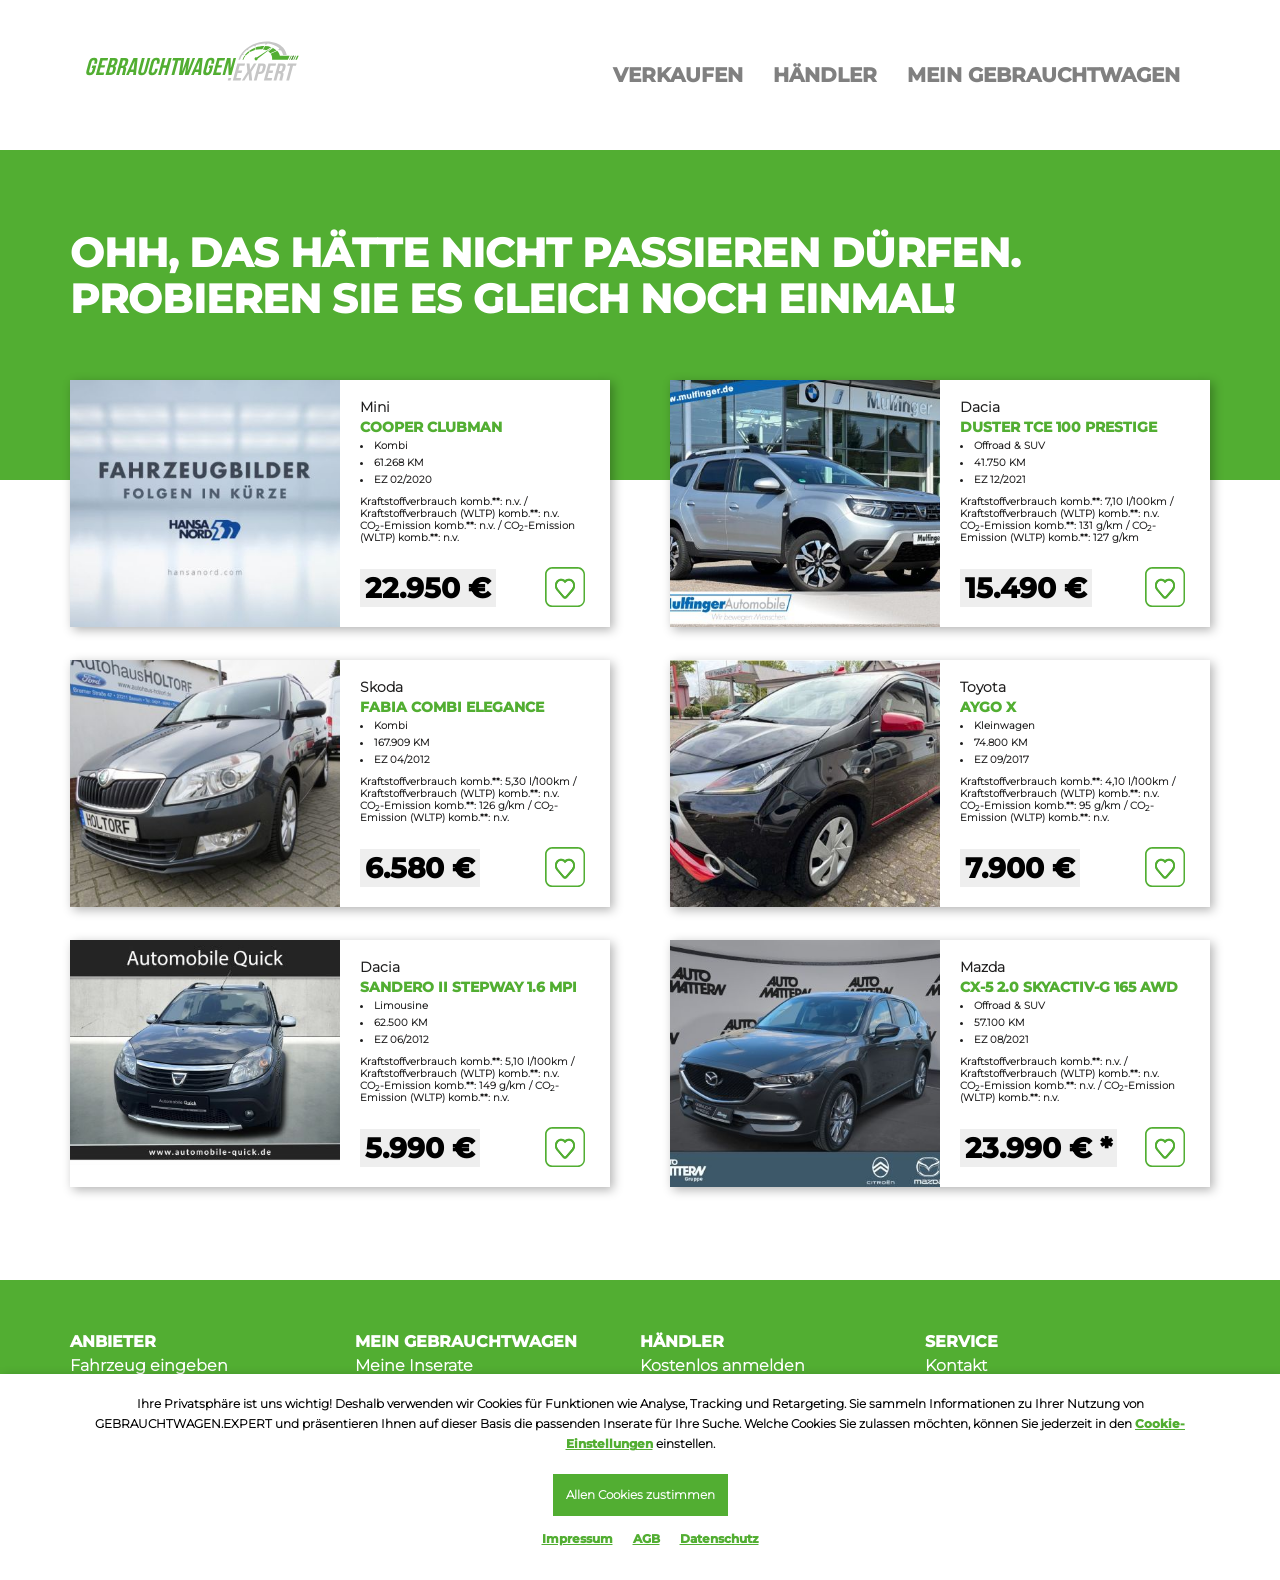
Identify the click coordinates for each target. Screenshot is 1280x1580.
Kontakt (956, 1365)
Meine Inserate (414, 1365)
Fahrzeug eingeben (149, 1365)
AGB (646, 1538)
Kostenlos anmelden (722, 1365)
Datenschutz (719, 1538)
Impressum (577, 1538)
